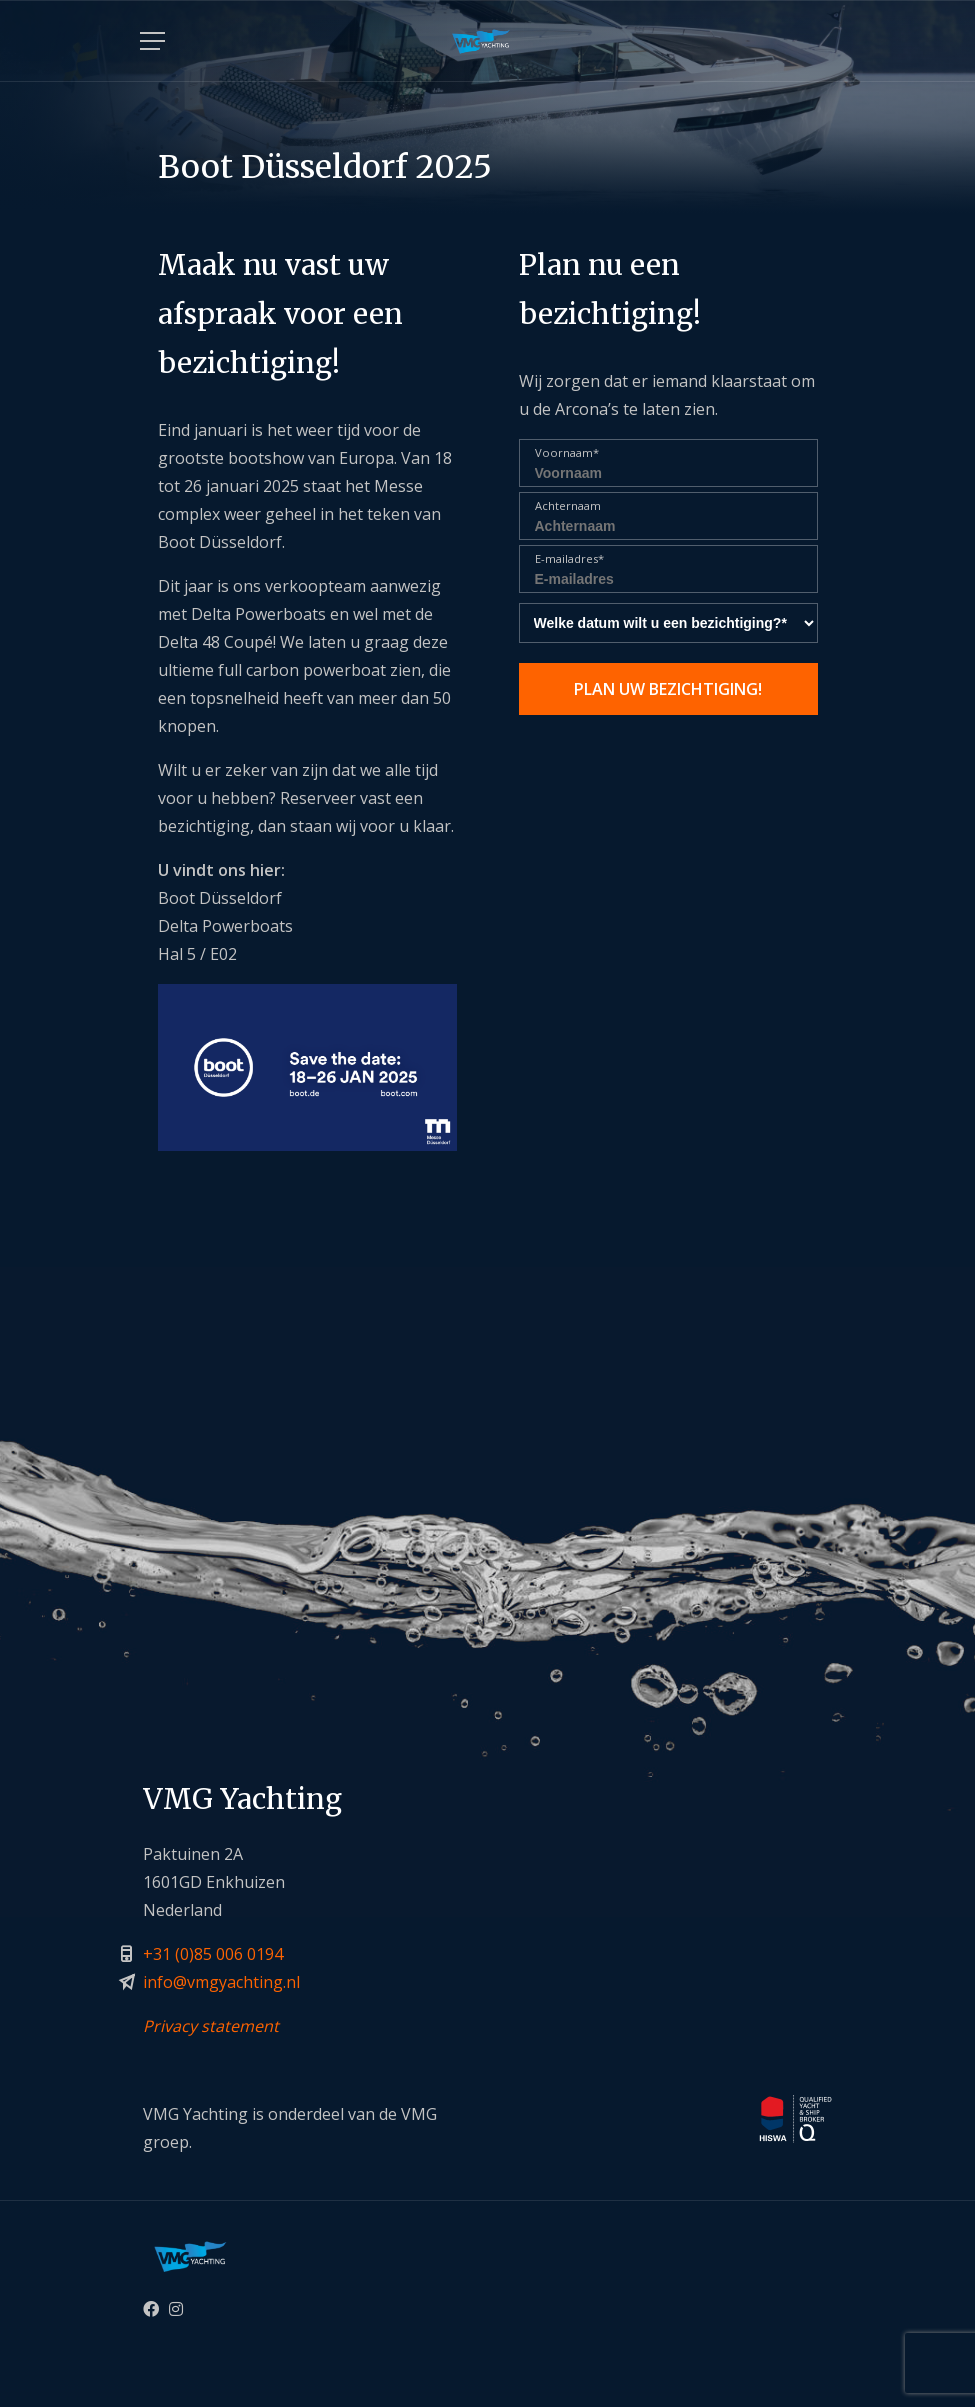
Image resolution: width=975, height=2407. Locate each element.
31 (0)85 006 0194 (218, 1954)
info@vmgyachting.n (219, 1982)
